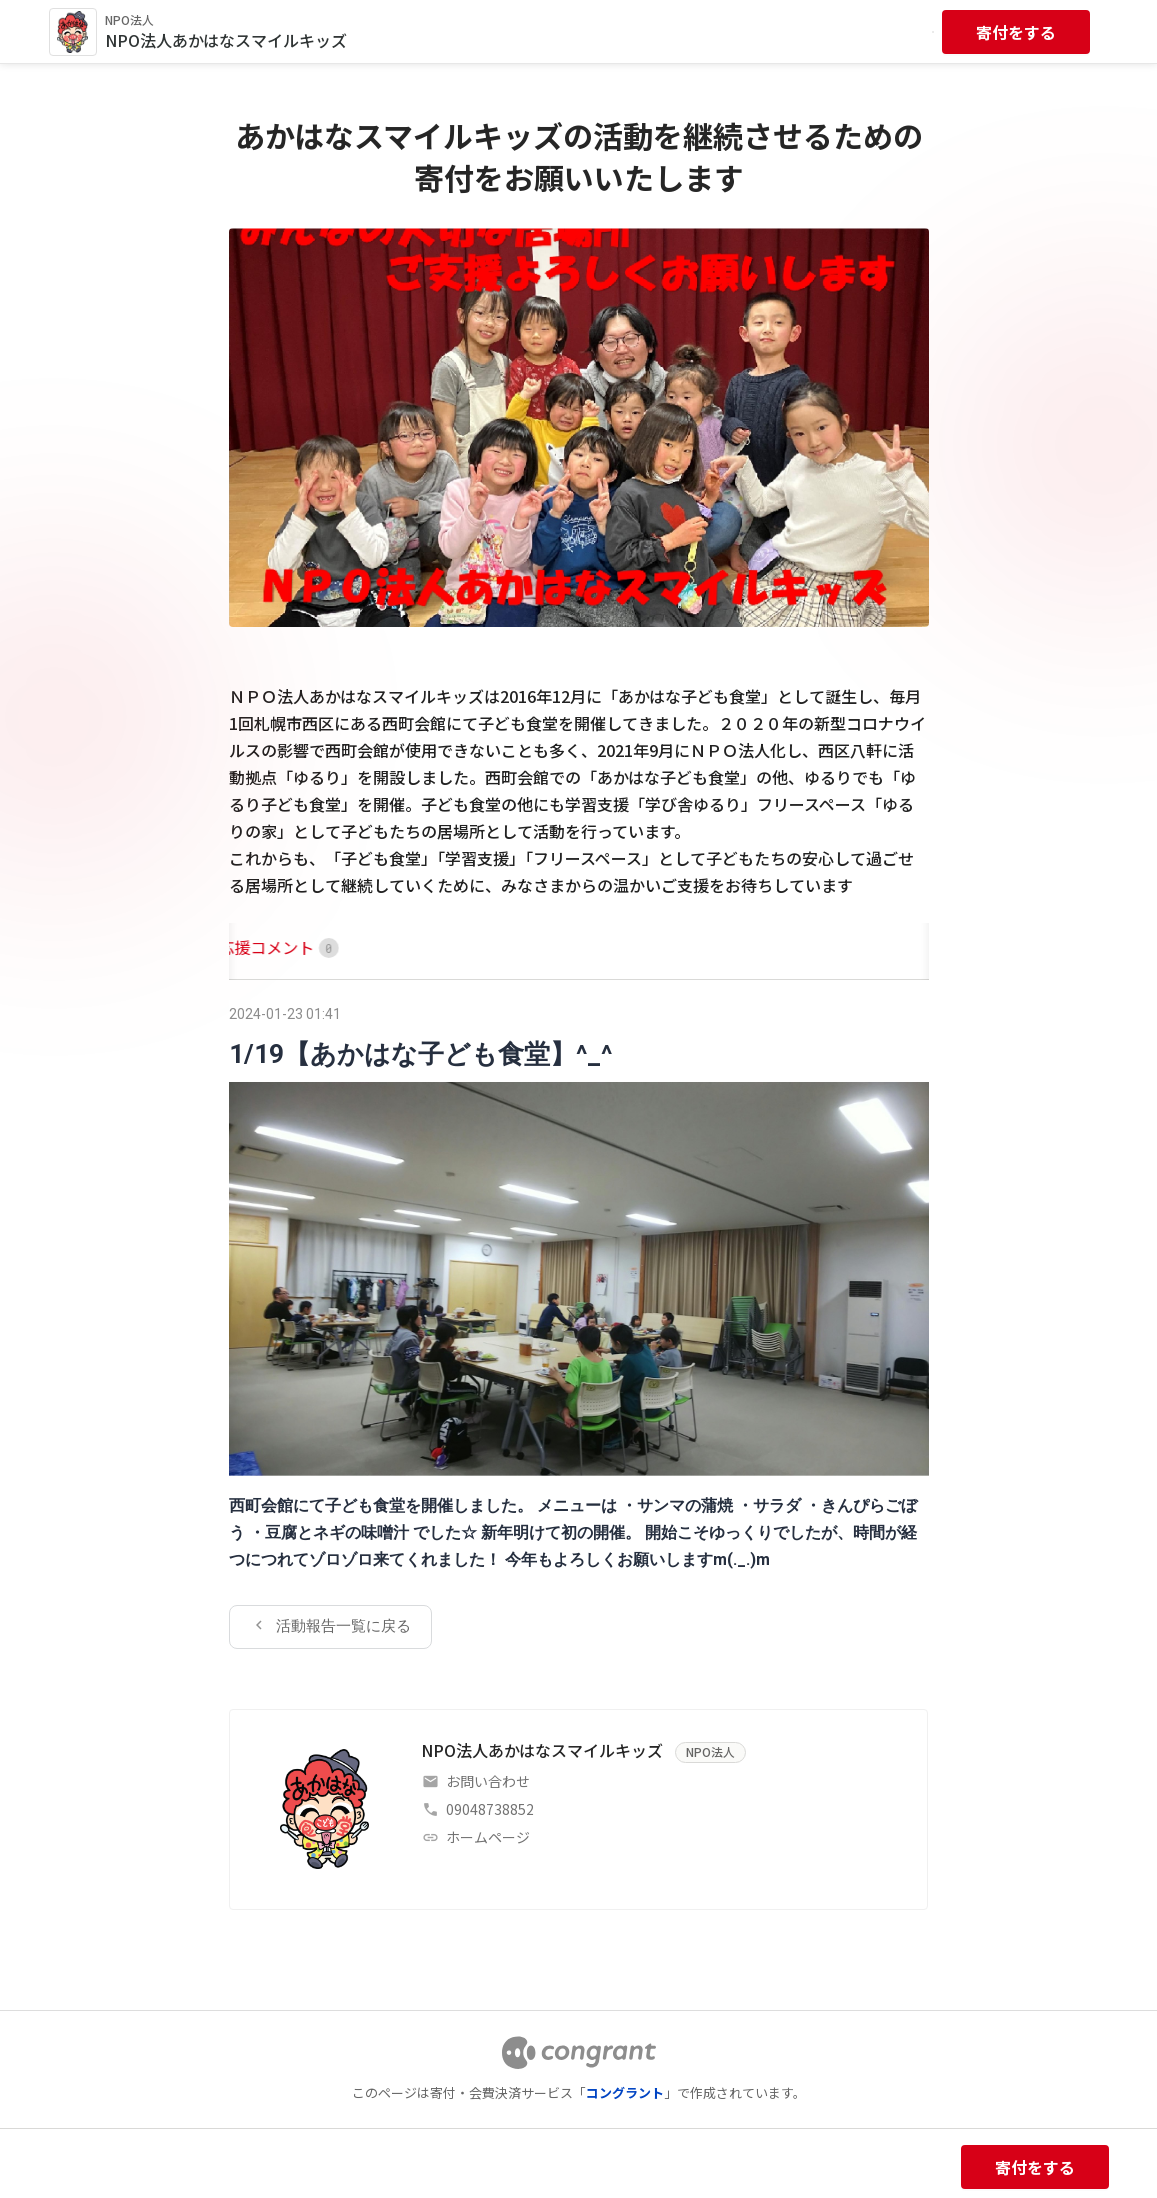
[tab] (252, 947)
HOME (252, 947)
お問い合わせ (488, 1781)
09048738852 (490, 1809)
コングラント (625, 2092)
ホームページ (488, 1837)
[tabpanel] (579, 1324)
